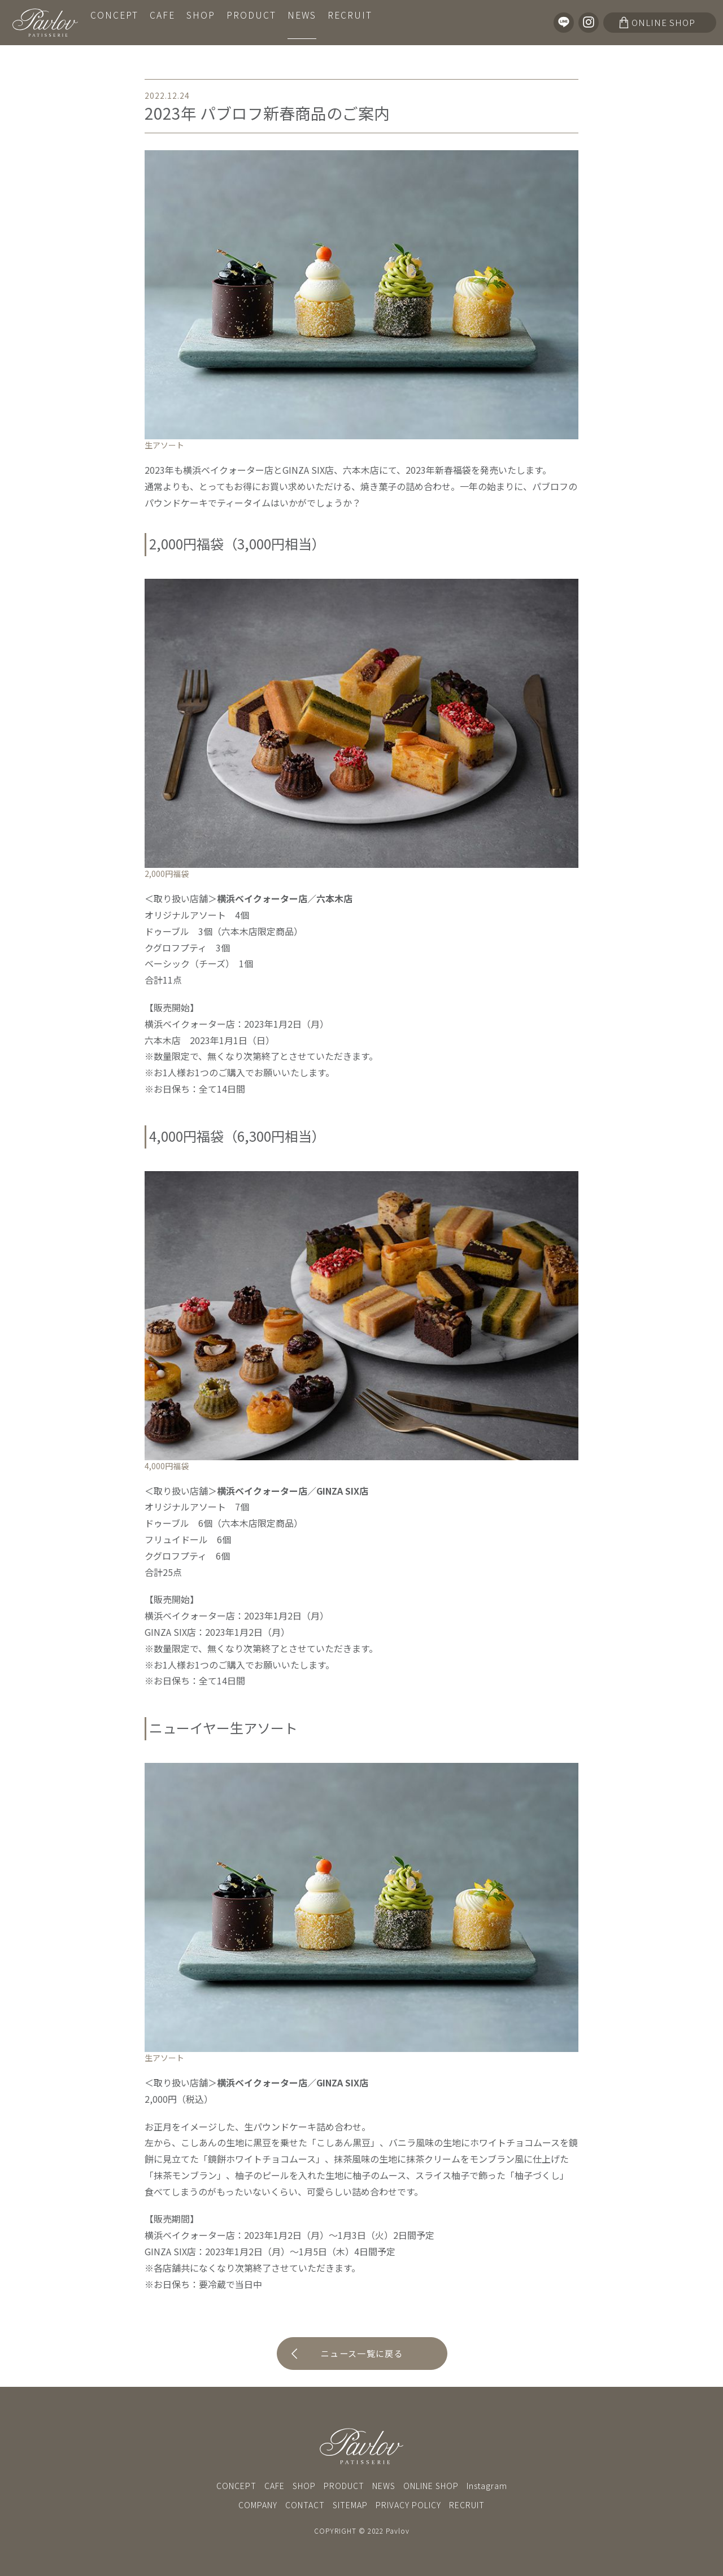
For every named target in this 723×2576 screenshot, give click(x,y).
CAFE (162, 22)
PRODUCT (250, 22)
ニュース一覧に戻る (362, 2353)
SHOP (200, 22)
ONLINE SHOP (431, 2485)
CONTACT (305, 2504)
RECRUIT (348, 22)
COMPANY (257, 2504)
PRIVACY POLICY (408, 2504)
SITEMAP (350, 2504)
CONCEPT (114, 22)
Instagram (487, 2485)
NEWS (300, 22)
